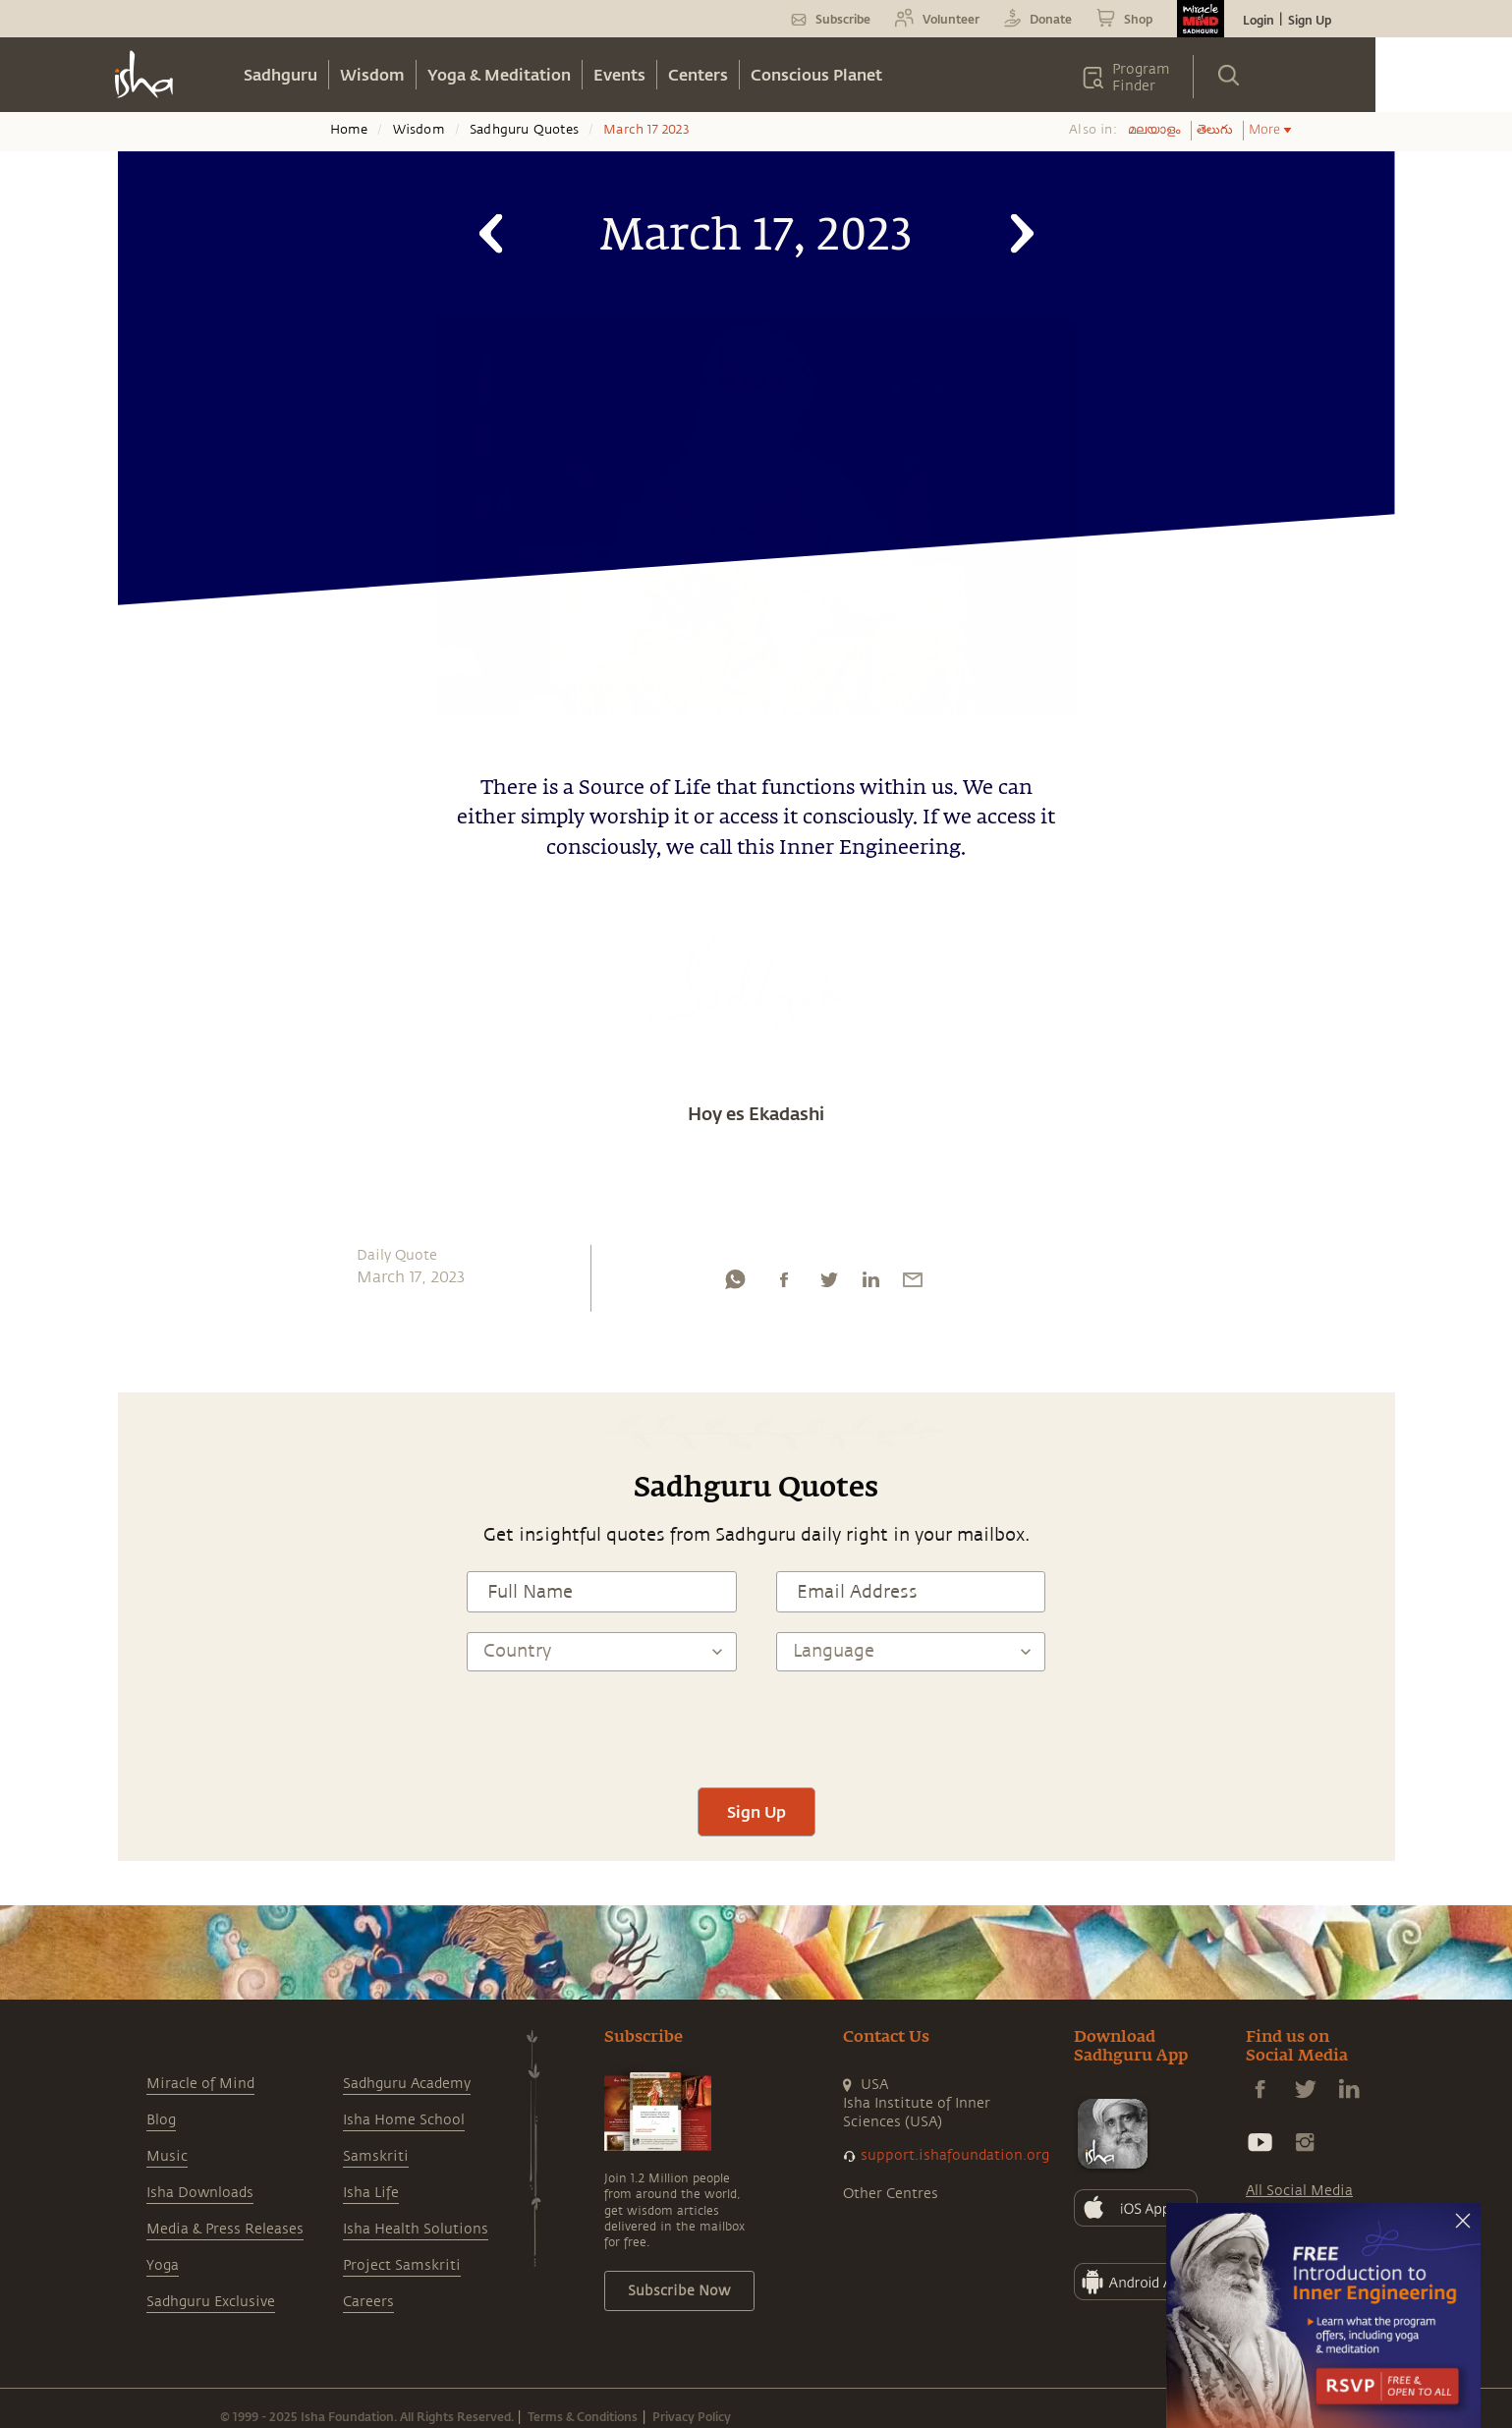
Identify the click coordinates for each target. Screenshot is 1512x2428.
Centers (698, 74)
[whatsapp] (735, 1284)
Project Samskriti (402, 2265)
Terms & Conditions (583, 2416)
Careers (368, 2301)
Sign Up (1309, 20)
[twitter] (828, 1284)
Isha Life (371, 2192)
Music (167, 2156)
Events (619, 74)
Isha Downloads (199, 2192)
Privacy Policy (691, 2416)
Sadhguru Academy (407, 2083)
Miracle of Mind (200, 2083)
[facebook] (784, 1284)
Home (349, 130)
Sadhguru (280, 74)
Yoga (162, 2265)
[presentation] (756, 1729)
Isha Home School (404, 2120)
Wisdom (372, 74)
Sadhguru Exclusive (210, 2301)
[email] (912, 1284)
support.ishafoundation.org (955, 2155)
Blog (161, 2120)
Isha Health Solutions (415, 2229)
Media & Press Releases (225, 2229)
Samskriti (376, 2156)
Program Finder (1141, 77)
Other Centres (890, 2193)
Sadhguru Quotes (524, 130)
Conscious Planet (816, 74)
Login (1258, 20)
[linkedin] (870, 1284)
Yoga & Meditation (499, 74)
